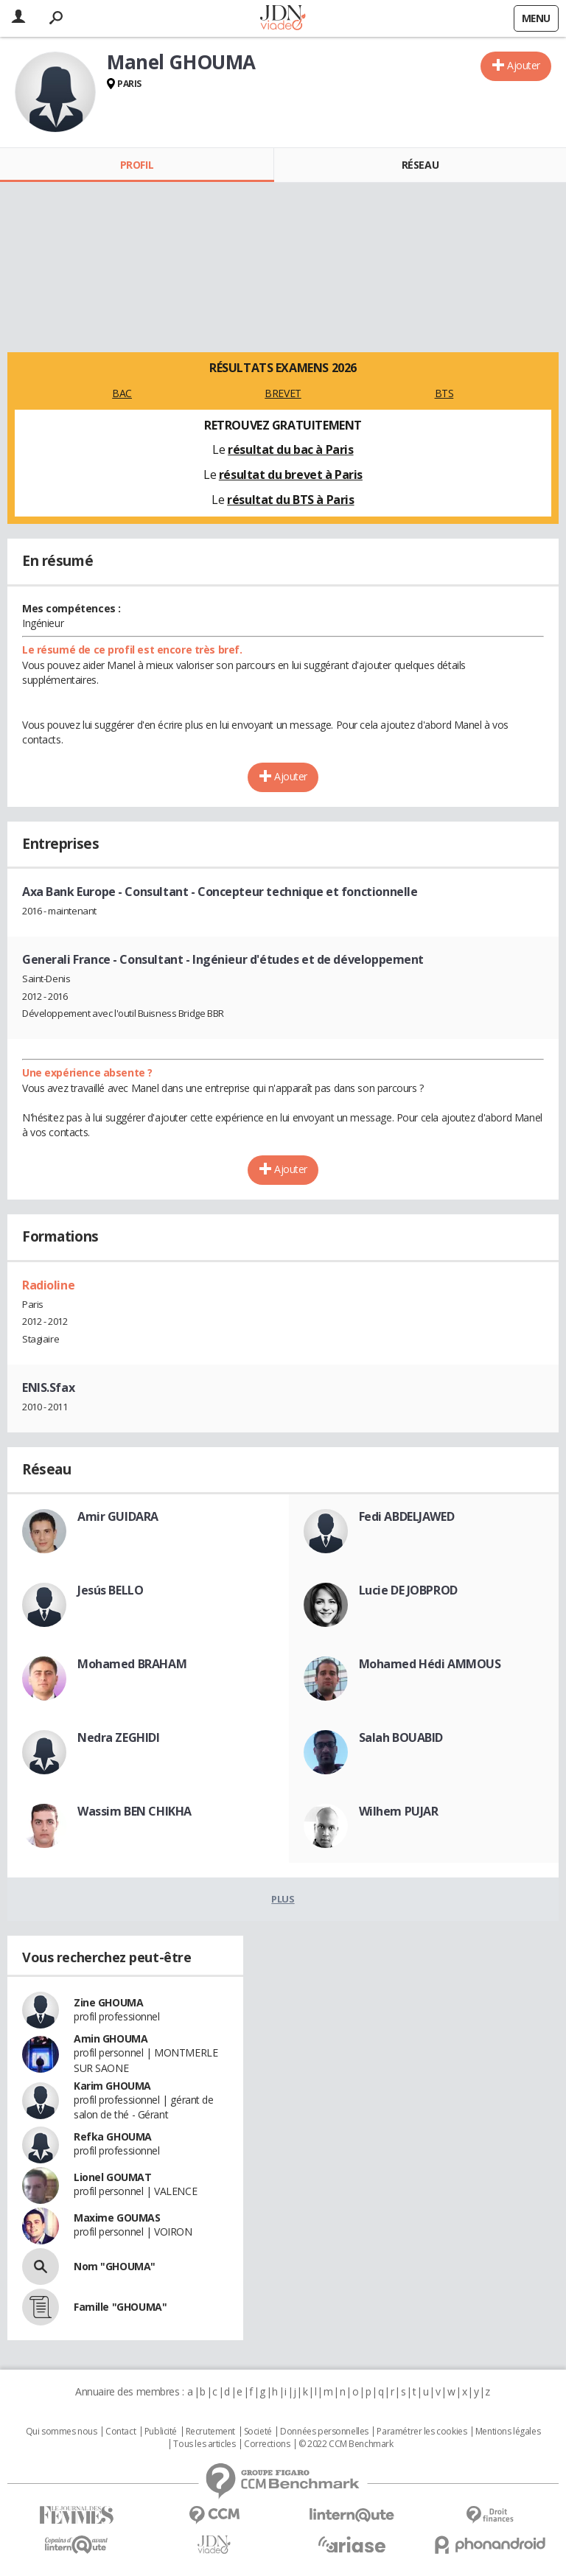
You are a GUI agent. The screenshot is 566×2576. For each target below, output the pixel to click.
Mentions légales (507, 2431)
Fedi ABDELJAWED (407, 1516)
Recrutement (210, 2431)
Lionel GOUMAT (113, 2177)
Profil (136, 165)
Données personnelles (324, 2431)
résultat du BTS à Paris (290, 499)
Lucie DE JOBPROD (408, 1590)
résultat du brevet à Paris (291, 474)
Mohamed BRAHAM (131, 1664)
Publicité (160, 2431)
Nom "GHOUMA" (115, 2266)
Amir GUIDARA (117, 1516)
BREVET (283, 393)
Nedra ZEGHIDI (118, 1737)
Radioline (48, 1285)
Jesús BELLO (110, 1590)
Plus (282, 1898)
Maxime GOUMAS (117, 2218)
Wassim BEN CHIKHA (134, 1811)
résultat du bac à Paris (290, 449)
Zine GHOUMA (108, 2002)
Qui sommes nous (61, 2431)
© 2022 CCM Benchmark (346, 2444)
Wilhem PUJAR (399, 1811)
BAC (122, 393)
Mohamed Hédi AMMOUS (430, 1664)
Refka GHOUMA (113, 2136)
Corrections (267, 2444)
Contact (120, 2431)
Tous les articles (204, 2444)
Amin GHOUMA (110, 2038)
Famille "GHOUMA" (120, 2307)
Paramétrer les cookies (422, 2431)
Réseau (420, 165)
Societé (258, 2431)
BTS (444, 393)
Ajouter (523, 65)
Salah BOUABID (401, 1737)
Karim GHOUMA (112, 2086)
